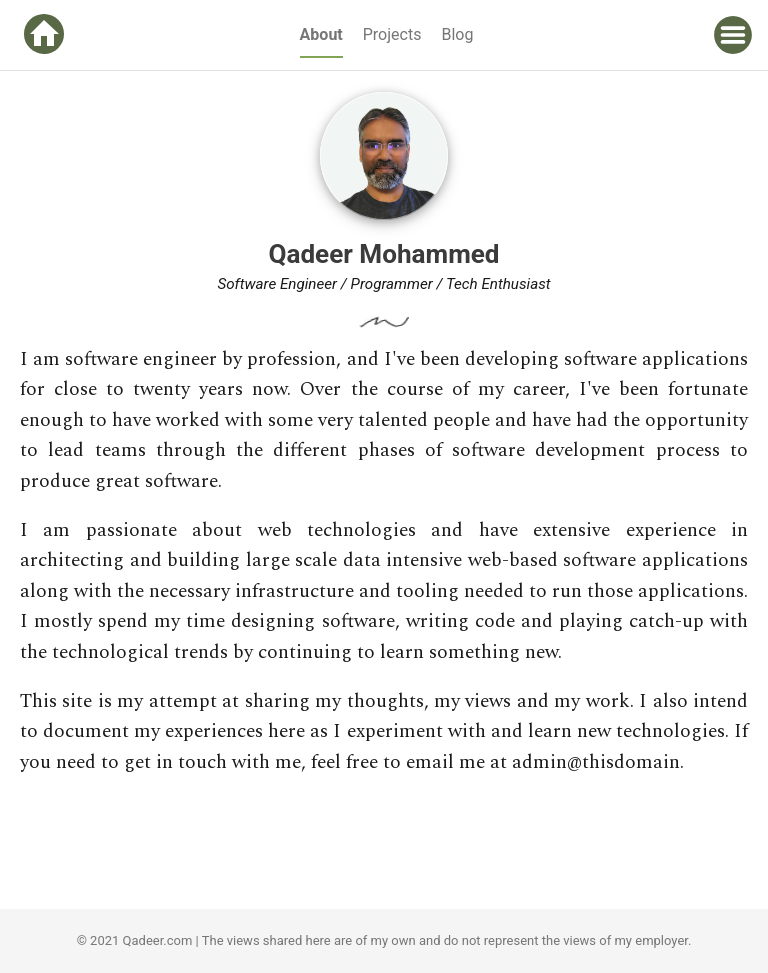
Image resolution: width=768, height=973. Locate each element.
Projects (392, 34)
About (321, 34)
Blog (457, 34)
